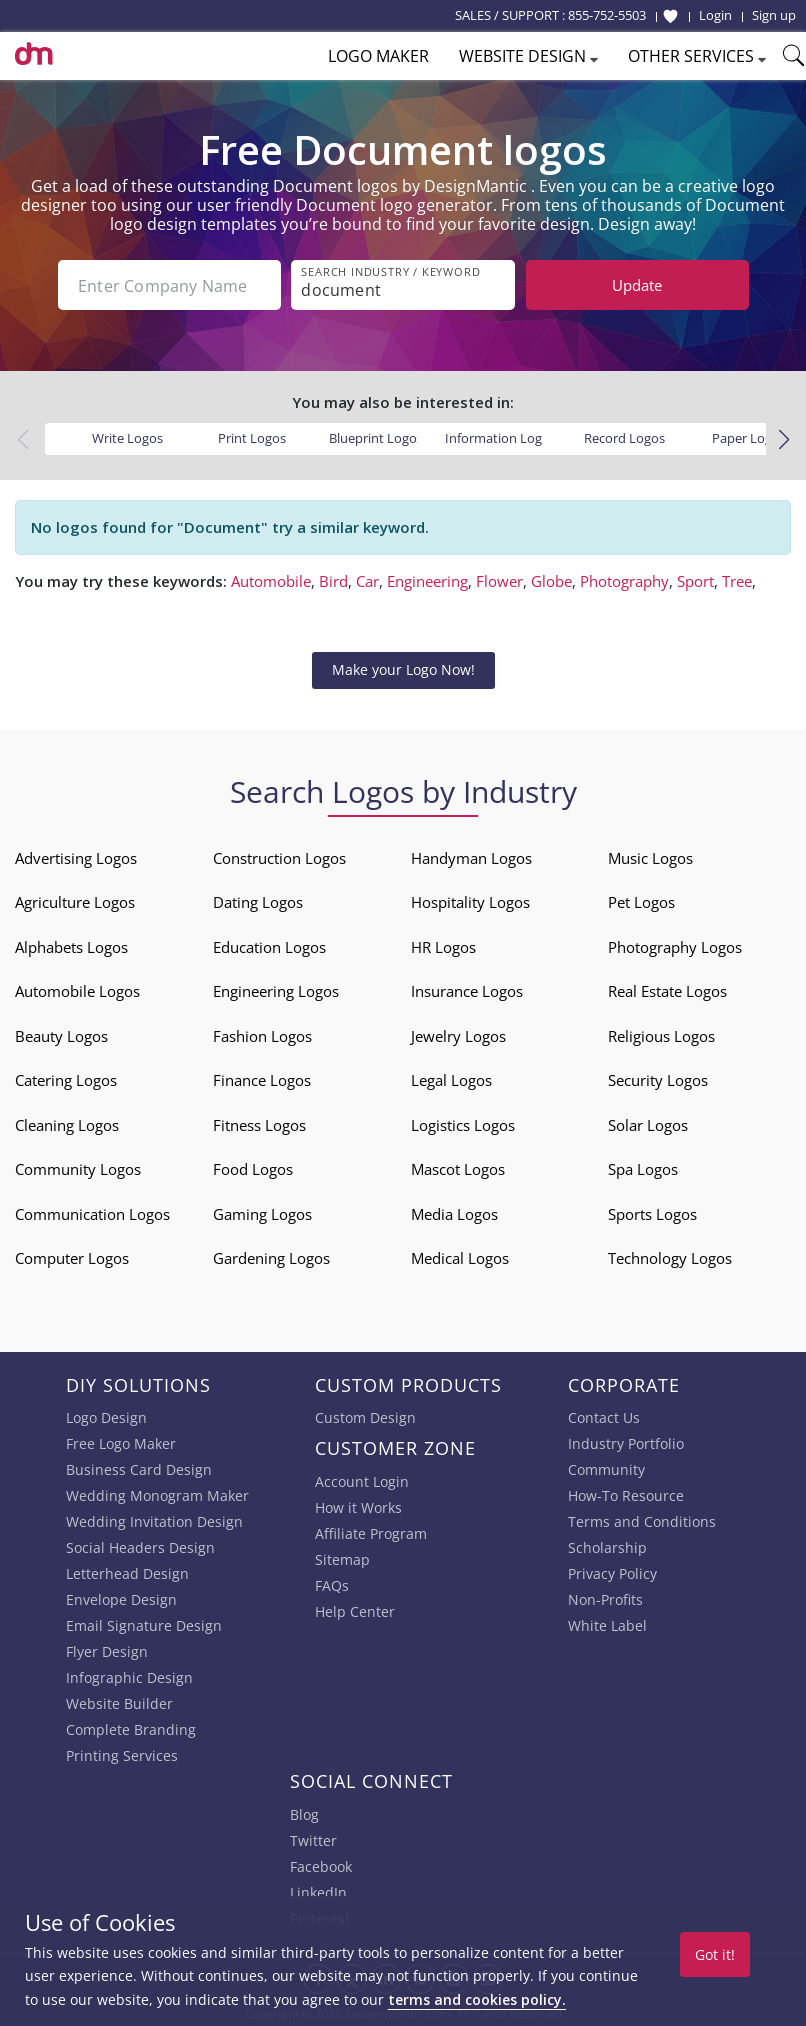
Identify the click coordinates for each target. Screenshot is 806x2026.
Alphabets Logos (71, 945)
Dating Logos (258, 901)
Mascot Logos (458, 1168)
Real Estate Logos (667, 990)
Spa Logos (643, 1168)
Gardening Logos (271, 1257)
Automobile (271, 580)
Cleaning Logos (67, 1123)
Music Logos (650, 856)
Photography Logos (675, 945)
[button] (783, 439)
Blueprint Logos (376, 437)
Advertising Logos (76, 856)
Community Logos (78, 1168)
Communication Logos (92, 1212)
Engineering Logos (276, 990)
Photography (624, 580)
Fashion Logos (262, 1034)
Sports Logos (652, 1212)
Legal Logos (451, 1079)
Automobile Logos (77, 990)
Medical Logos (460, 1257)
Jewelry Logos (458, 1034)
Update (637, 285)
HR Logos (443, 945)
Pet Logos (641, 901)
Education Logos (269, 945)
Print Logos (252, 437)
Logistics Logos (463, 1123)
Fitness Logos (259, 1123)
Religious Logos (661, 1034)
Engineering (427, 580)
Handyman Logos (471, 856)
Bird (333, 580)
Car (367, 580)
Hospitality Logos (470, 901)
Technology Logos (670, 1257)
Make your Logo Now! (403, 668)
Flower (499, 580)
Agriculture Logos (75, 901)
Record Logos (624, 437)
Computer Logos (72, 1257)
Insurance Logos (467, 990)
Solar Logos (648, 1123)
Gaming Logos (262, 1212)
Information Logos (500, 437)
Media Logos (454, 1212)
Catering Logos (66, 1079)
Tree (737, 580)
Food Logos (253, 1168)
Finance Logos (262, 1079)
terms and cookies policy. (477, 1999)
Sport (695, 580)
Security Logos (658, 1079)
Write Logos (127, 437)
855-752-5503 (607, 15)
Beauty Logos (61, 1034)
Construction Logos (279, 856)
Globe (551, 580)
